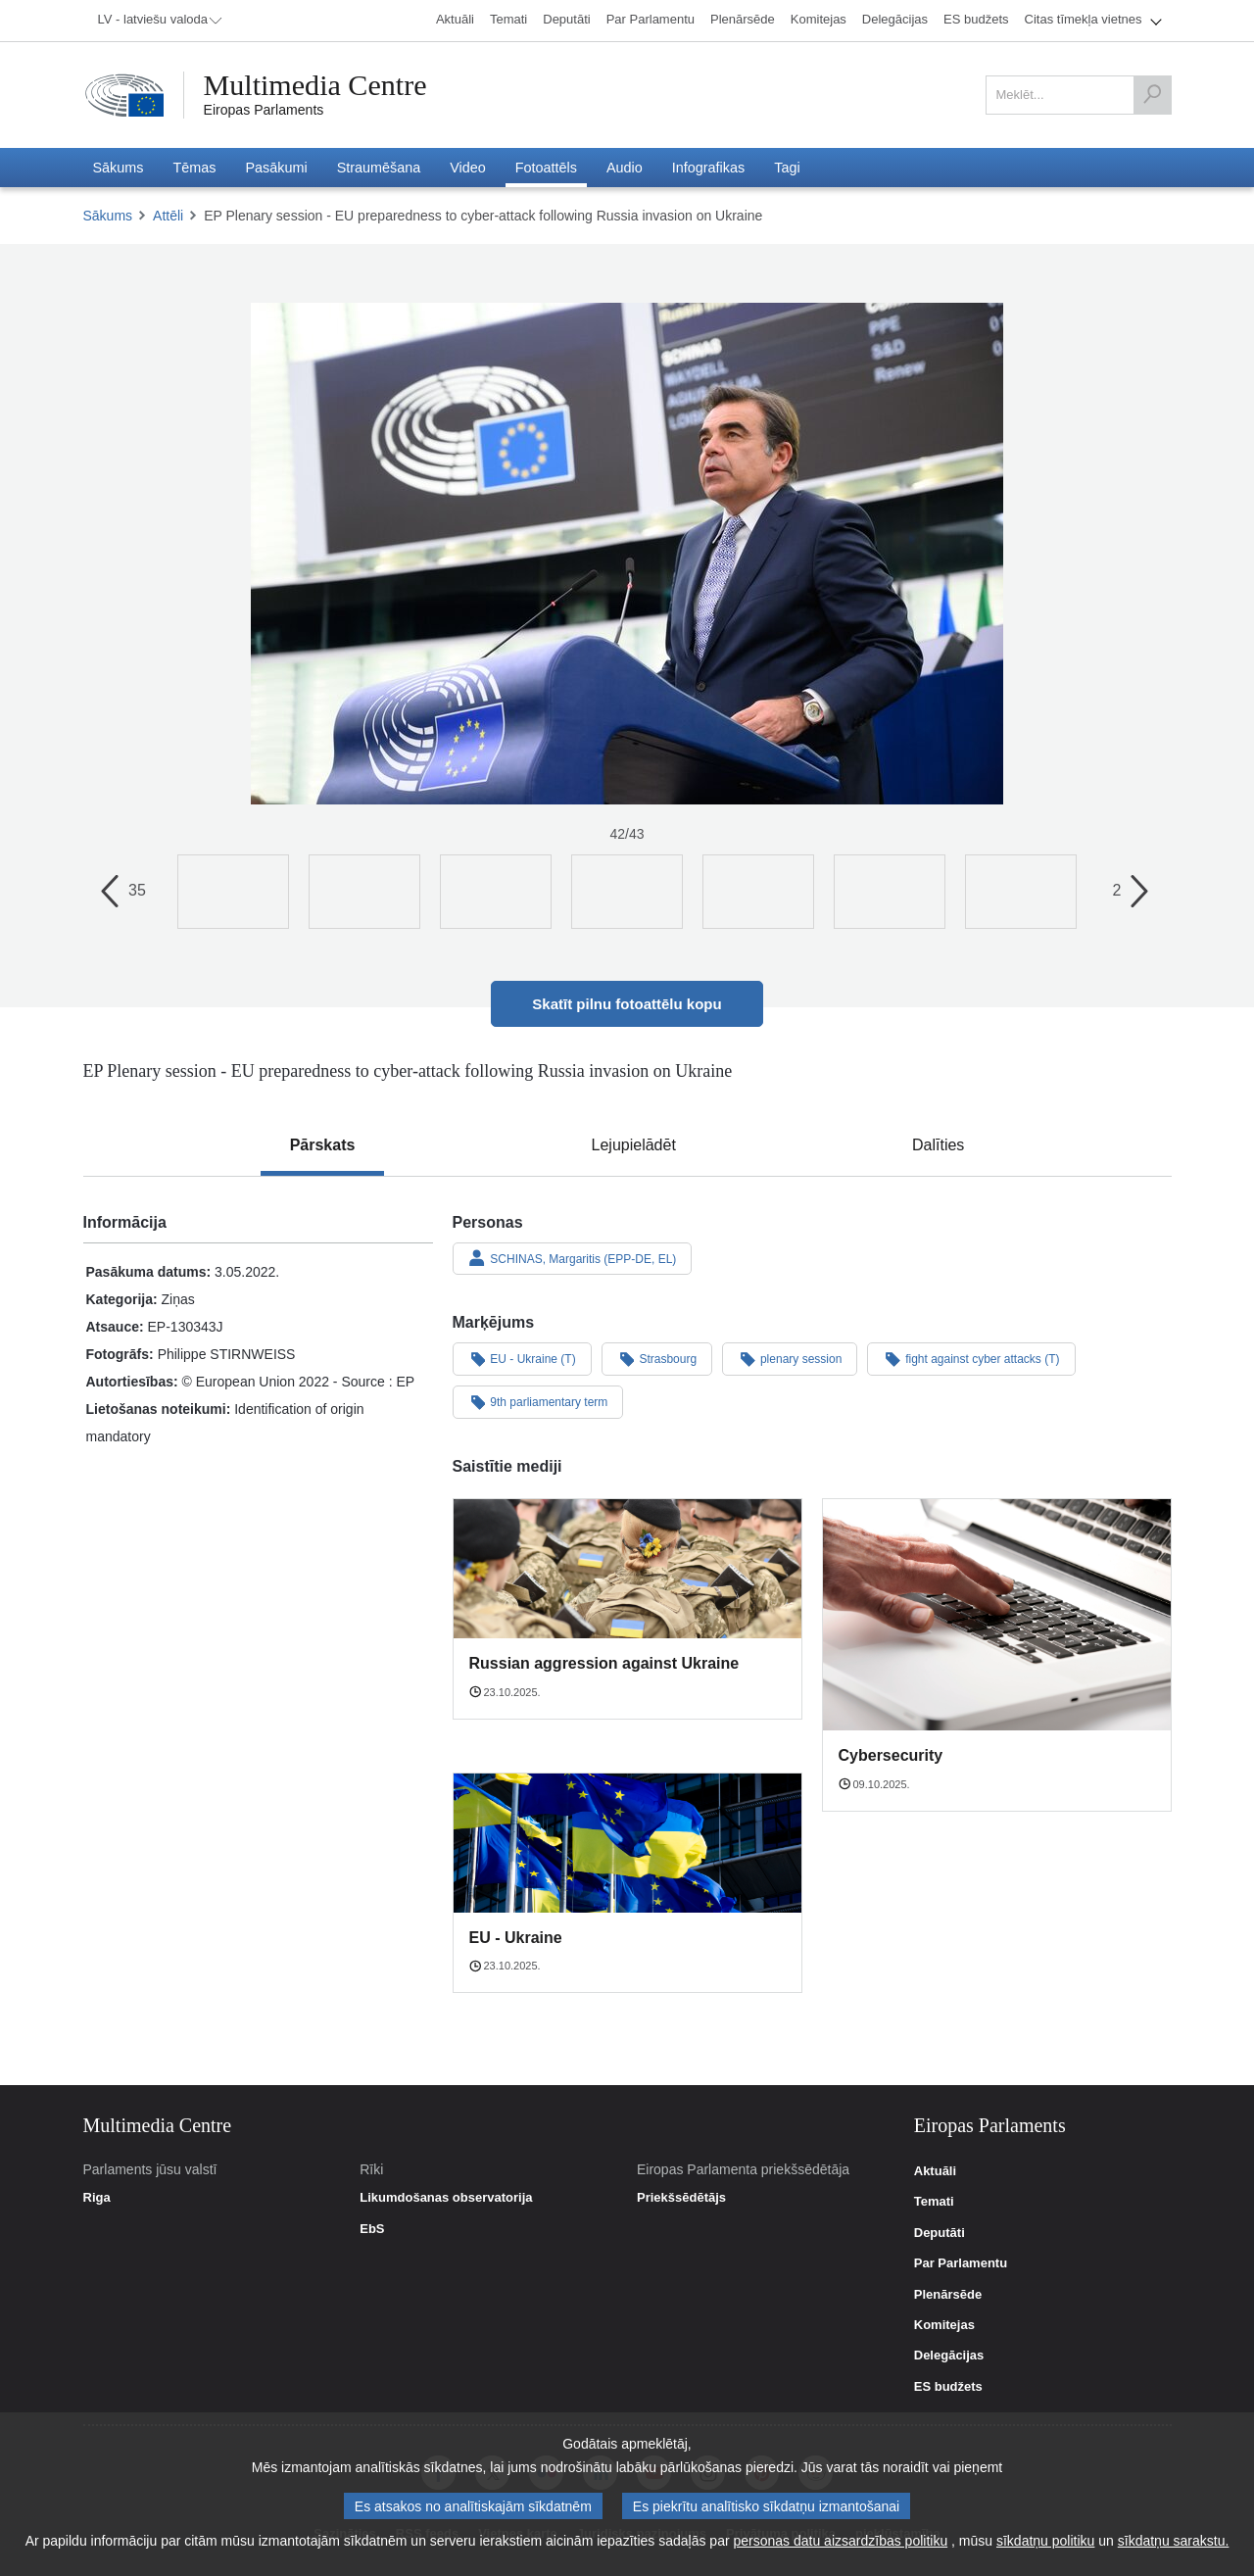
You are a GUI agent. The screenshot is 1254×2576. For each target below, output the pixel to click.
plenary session (790, 1358)
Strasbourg (657, 1358)
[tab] (323, 1145)
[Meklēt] (1152, 95)
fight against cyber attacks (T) (971, 1358)
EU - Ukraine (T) (522, 1358)
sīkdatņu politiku (1045, 2541)
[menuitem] (156, 20)
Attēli (168, 215)
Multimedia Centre (315, 85)
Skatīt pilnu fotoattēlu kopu (626, 1004)
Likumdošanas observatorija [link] (446, 2198)
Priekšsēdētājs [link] (681, 2198)
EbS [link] (372, 2229)
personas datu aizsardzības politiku (841, 2541)
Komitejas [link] (944, 2325)
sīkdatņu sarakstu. (1174, 2541)
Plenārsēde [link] (948, 2295)
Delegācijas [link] (949, 2355)
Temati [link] (934, 2202)
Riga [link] (97, 2198)
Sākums (108, 215)
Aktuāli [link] (935, 2171)
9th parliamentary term (538, 1401)
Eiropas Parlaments (264, 110)
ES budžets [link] (948, 2387)
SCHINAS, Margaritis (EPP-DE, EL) (572, 1258)
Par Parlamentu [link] (960, 2263)
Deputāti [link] (939, 2233)
